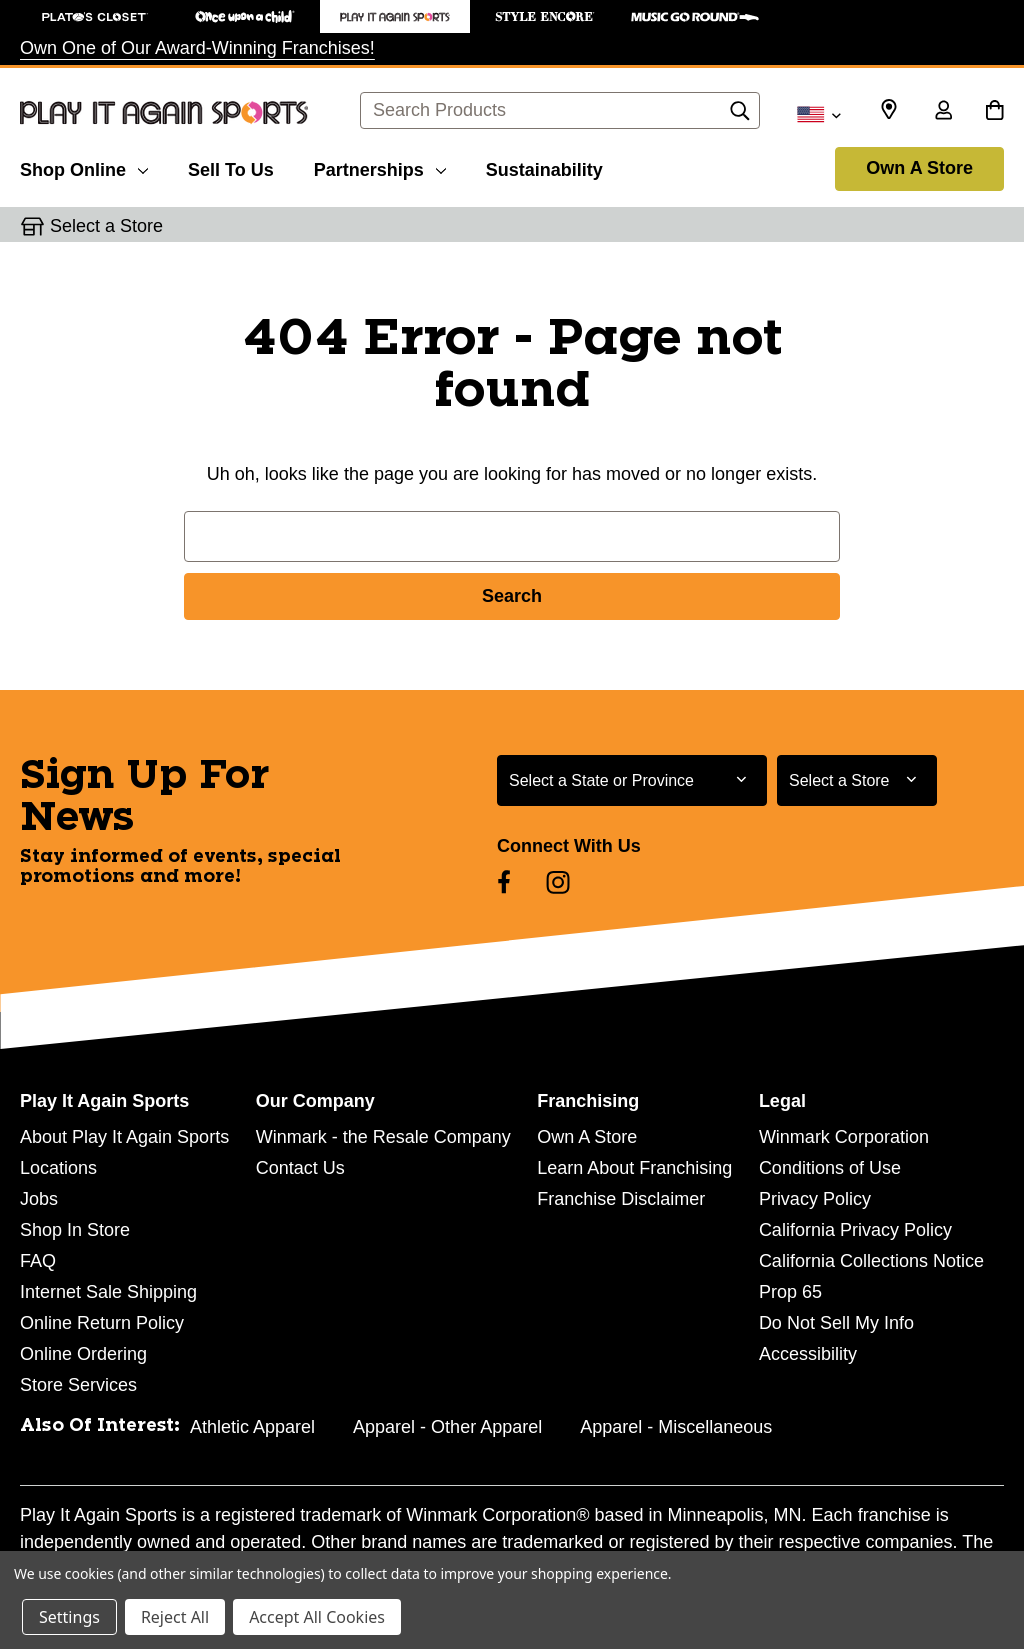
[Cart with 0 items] (994, 112)
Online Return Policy (102, 1323)
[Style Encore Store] (545, 16)
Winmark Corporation (844, 1137)
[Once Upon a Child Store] (245, 16)
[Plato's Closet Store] (95, 16)
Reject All (175, 1617)
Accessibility (808, 1354)
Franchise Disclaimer (621, 1199)
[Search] (740, 116)
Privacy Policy (815, 1199)
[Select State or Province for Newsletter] (632, 780)
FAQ (38, 1261)
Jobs (39, 1199)
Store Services (78, 1385)
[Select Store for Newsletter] (857, 780)
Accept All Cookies (317, 1617)
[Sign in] (943, 112)
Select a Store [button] (106, 226)
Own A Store (919, 168)
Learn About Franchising (634, 1168)
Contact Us (300, 1168)
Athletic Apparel (252, 1427)
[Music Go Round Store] (695, 16)
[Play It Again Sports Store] (395, 16)
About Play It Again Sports (124, 1137)
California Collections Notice (871, 1261)
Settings (69, 1617)
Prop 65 (790, 1292)
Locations (58, 1168)
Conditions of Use (830, 1168)
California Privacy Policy (855, 1230)
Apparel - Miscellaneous (676, 1427)
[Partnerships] (380, 167)
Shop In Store (75, 1230)
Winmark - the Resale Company (383, 1137)
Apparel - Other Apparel (447, 1427)
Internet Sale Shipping (108, 1292)
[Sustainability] (544, 167)
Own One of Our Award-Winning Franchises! (197, 48)
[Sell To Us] (231, 167)
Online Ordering (83, 1354)
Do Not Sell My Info (836, 1323)
